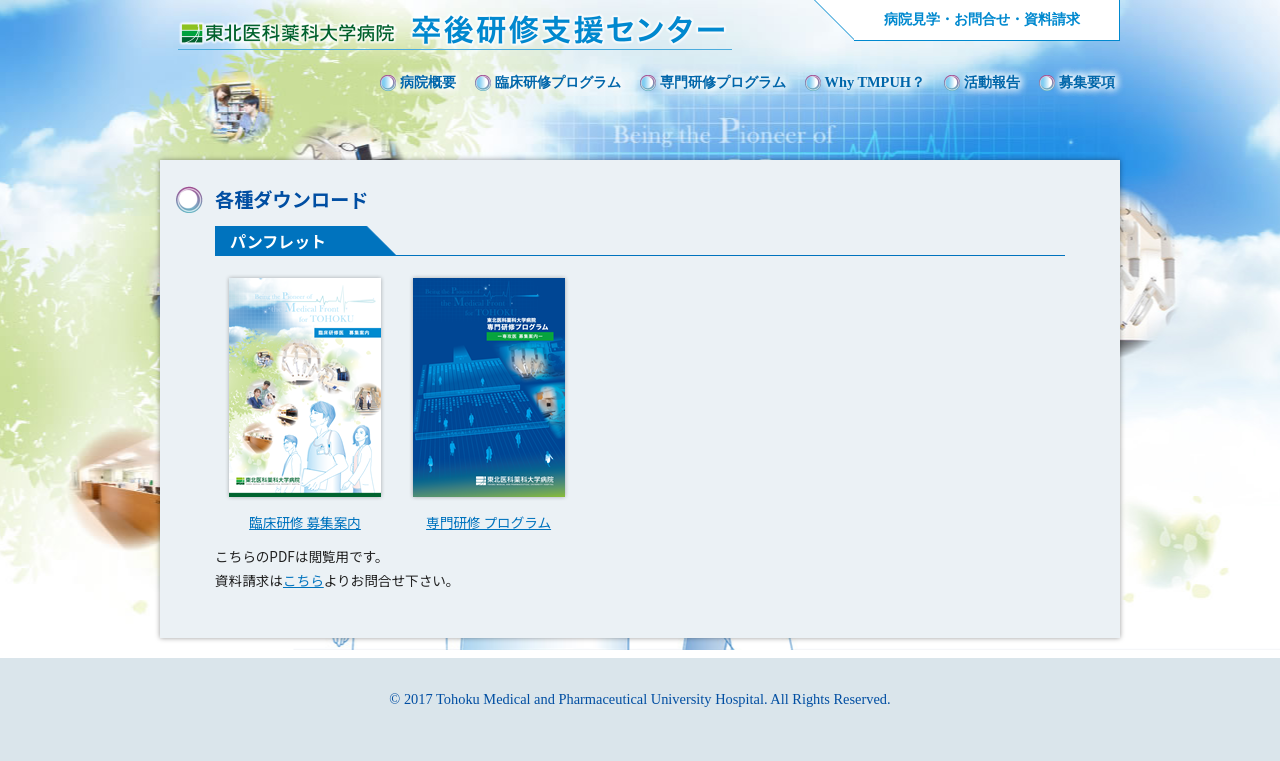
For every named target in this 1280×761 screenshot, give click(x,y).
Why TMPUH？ (875, 82)
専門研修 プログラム (488, 522)
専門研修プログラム (723, 82)
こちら (303, 580)
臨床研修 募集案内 (305, 522)
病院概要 (428, 82)
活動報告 (992, 82)
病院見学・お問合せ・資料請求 (982, 19)
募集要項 (1087, 82)
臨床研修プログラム (558, 82)
